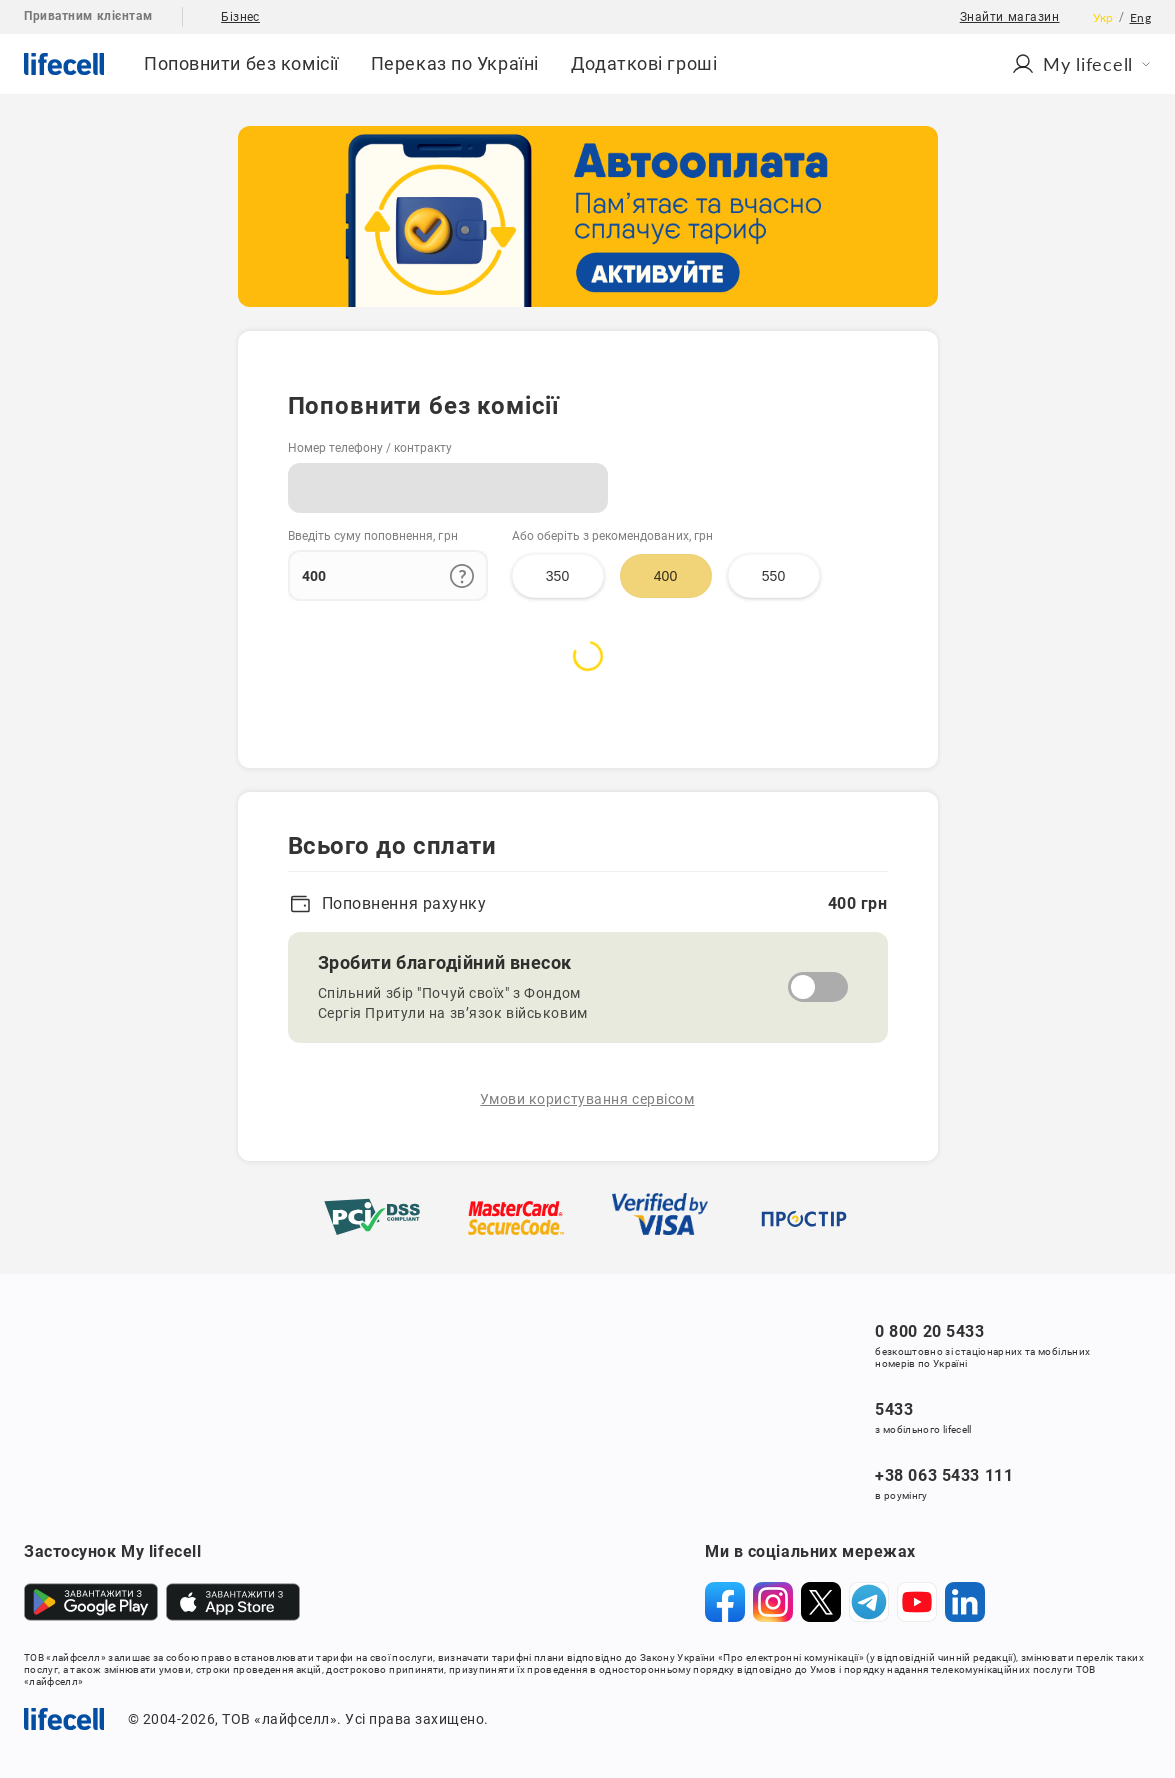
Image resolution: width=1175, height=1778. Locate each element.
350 (557, 576)
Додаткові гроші (644, 63)
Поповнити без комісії (241, 63)
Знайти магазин (1010, 17)
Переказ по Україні (455, 63)
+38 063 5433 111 (944, 1475)
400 (665, 576)
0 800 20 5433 (929, 1331)
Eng (1140, 17)
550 (773, 576)
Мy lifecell (1081, 64)
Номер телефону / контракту (370, 448)
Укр (1103, 17)
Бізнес (240, 17)
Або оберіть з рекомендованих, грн (612, 536)
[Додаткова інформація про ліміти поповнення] (462, 576)
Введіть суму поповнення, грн (373, 536)
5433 (894, 1409)
